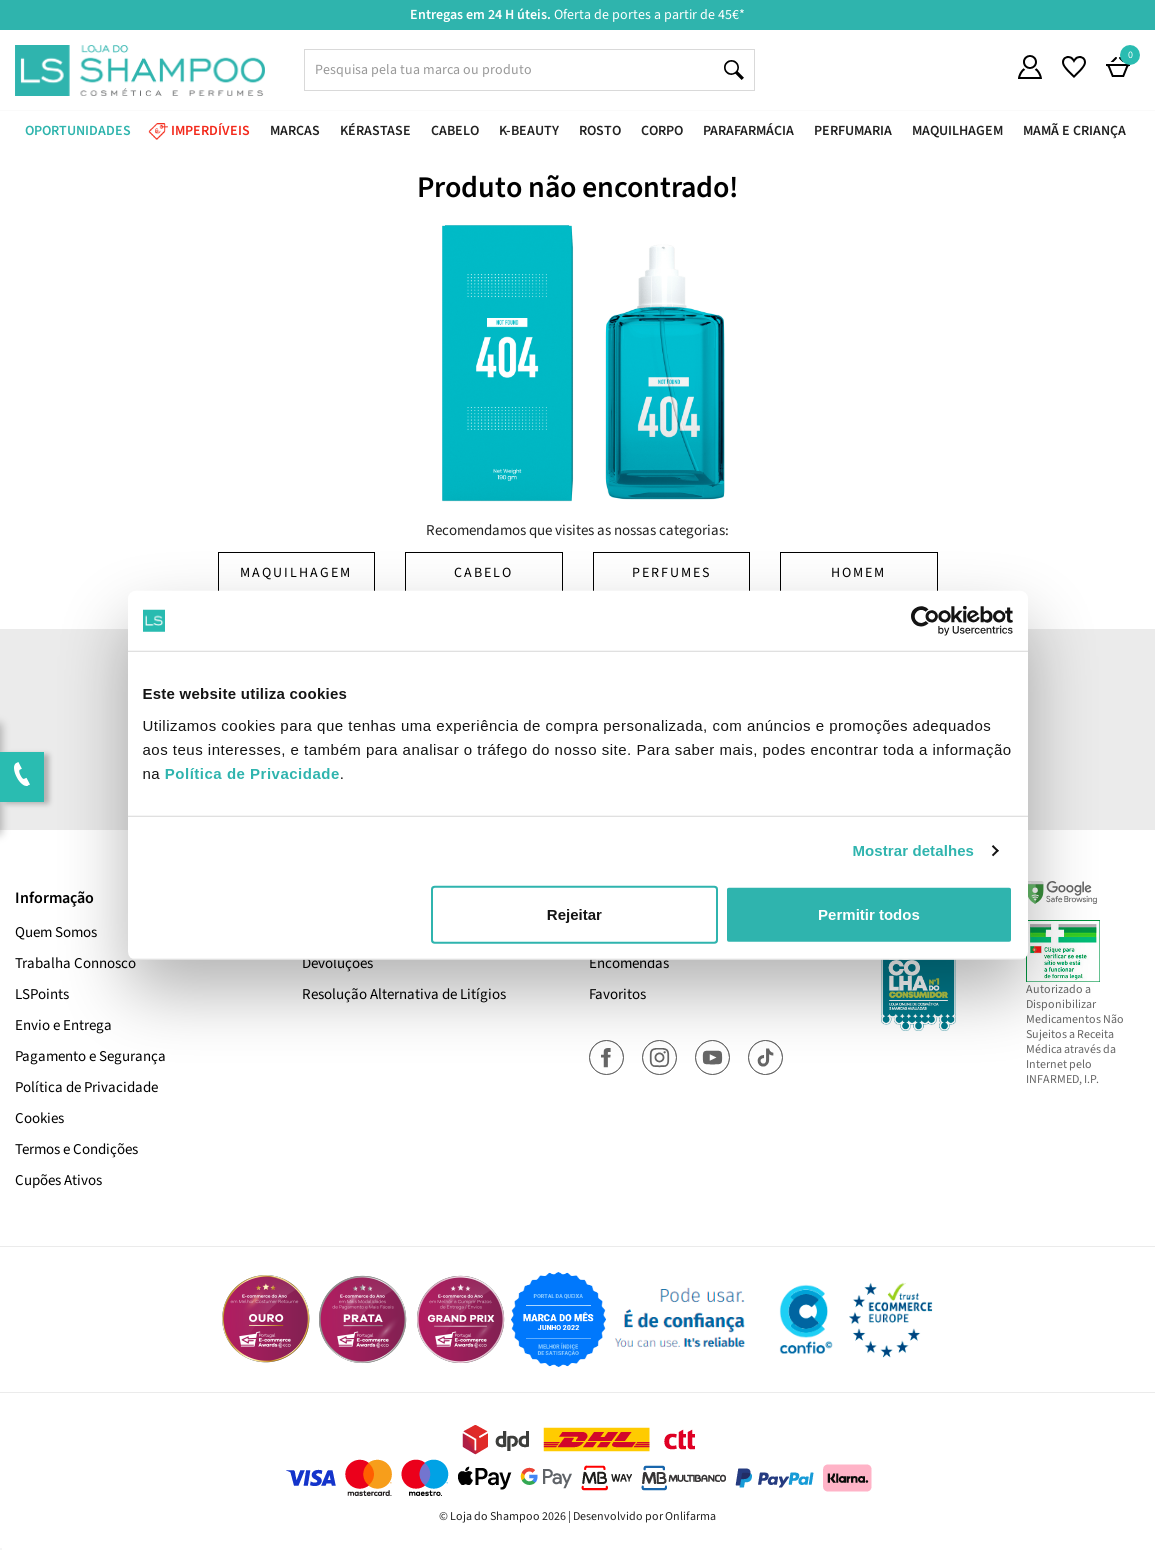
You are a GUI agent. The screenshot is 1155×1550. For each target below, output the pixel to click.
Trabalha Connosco (75, 963)
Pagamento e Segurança (90, 1056)
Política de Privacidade (86, 1087)
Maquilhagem (296, 573)
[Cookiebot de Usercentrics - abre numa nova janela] (925, 621)
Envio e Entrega (63, 1025)
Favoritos (617, 994)
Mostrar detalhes (913, 850)
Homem (858, 573)
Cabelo (483, 573)
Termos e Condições (76, 1149)
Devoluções (337, 963)
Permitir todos (869, 913)
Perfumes (671, 573)
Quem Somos (56, 932)
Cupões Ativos (58, 1180)
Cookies (39, 1118)
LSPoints (42, 994)
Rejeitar (574, 913)
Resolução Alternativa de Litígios (404, 994)
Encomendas (629, 963)
